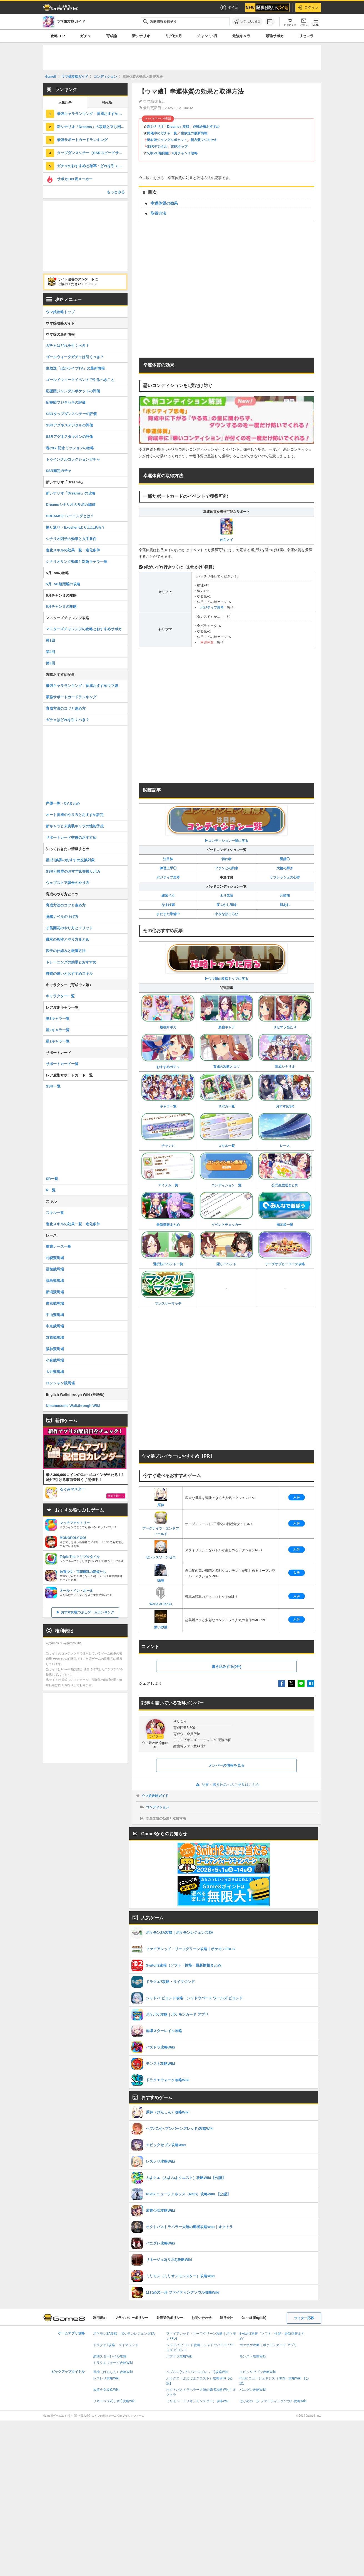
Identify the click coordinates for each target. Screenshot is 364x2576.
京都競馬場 (55, 1337)
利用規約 (99, 2318)
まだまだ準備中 (168, 914)
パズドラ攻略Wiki (179, 2356)
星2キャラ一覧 (57, 1030)
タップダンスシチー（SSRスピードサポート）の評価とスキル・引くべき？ (92, 153)
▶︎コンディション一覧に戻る (226, 824)
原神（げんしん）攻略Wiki (113, 2372)
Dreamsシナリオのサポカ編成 (70, 505)
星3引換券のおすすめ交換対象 (70, 860)
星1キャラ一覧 (57, 1041)
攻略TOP (58, 36)
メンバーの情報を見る (226, 1765)
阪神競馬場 (55, 1349)
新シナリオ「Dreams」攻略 (168, 127)
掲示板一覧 (285, 1209)
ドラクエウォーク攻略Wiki (113, 2363)
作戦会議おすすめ (206, 127)
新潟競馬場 (55, 1292)
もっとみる (116, 192)
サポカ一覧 (226, 1090)
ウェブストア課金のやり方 (67, 883)
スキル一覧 (226, 1130)
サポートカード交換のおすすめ (71, 837)
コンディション (157, 1807)
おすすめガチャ (168, 1051)
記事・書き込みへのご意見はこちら (227, 1784)
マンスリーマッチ (168, 1288)
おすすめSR (285, 1090)
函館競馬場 (55, 1269)
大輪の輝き (284, 868)
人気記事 (65, 102)
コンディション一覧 (226, 1169)
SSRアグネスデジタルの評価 (69, 425)
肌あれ (285, 905)
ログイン (308, 7)
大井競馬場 (55, 1372)
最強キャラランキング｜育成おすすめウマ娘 (82, 686)
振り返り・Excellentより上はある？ (75, 527)
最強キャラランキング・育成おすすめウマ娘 (92, 114)
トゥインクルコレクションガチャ (73, 459)
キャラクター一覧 (60, 996)
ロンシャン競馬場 (60, 1383)
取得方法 (158, 213)
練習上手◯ (168, 868)
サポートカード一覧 (62, 1064)
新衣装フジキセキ (204, 140)
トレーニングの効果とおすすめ (71, 962)
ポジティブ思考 (212, 607)
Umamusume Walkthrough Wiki (73, 1406)
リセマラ (306, 36)
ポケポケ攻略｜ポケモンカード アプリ (268, 2345)
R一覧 (51, 1190)
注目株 (168, 859)
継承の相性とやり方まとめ (67, 939)
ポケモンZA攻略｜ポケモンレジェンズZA (124, 2334)
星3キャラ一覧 (57, 1018)
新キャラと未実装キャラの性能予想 (75, 826)
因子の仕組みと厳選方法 (66, 951)
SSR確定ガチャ (58, 471)
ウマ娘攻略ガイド (155, 1796)
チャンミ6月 (207, 36)
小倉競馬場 (55, 1360)
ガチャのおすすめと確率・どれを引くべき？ (92, 166)
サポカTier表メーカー (75, 179)
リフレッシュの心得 (285, 877)
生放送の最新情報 (194, 133)
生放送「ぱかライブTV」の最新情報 (75, 368)
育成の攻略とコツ (226, 1051)
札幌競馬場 (55, 1258)
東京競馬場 (55, 1303)
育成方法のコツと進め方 (66, 708)
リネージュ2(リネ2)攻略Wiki (114, 2401)
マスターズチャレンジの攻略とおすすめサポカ (84, 629)
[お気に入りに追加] (247, 21)
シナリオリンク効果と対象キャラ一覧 (76, 561)
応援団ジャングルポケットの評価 (73, 391)
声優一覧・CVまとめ (63, 803)
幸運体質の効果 (164, 203)
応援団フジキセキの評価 (66, 402)
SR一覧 (52, 1179)
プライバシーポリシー (131, 2318)
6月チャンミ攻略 (185, 153)
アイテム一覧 (168, 1169)
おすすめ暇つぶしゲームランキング (87, 1612)
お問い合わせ (201, 2318)
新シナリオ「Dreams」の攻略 (70, 493)
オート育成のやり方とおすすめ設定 (75, 815)
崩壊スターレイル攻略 (109, 2356)
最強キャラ (241, 36)
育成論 (111, 36)
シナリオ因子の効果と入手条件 (71, 539)
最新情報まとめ (168, 1209)
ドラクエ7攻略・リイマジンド (115, 2345)
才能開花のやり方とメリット (69, 928)
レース (285, 1130)
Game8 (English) (253, 2318)
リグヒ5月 (173, 36)
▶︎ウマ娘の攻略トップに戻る (226, 962)
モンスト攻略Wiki (253, 2356)
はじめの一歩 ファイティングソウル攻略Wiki (273, 2401)
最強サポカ (275, 36)
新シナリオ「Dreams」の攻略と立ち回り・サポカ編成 (92, 127)
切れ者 (226, 859)
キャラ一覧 (168, 1090)
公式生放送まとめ (285, 1169)
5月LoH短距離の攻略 (63, 584)
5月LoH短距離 (158, 153)
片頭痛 (285, 896)
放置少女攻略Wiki (106, 2390)
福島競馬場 (55, 1281)
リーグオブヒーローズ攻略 (285, 1248)
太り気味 (226, 896)
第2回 (50, 652)
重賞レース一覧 (58, 1246)
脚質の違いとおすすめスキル (69, 973)
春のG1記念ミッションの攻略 (70, 448)
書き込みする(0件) (226, 1666)
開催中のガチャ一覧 (162, 133)
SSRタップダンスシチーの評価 (71, 414)
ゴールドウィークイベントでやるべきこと (80, 380)
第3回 (50, 663)
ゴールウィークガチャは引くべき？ (75, 357)
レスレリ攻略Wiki (106, 2378)
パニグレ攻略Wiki (253, 2390)
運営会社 (226, 2318)
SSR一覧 (53, 1086)
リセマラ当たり (285, 1011)
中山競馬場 (55, 1315)
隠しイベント (226, 1248)
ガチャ (85, 36)
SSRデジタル (157, 147)
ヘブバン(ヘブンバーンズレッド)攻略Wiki (197, 2372)
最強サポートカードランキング (82, 140)
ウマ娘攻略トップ (60, 312)
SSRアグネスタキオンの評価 (69, 437)
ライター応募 (304, 2318)
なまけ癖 (168, 905)
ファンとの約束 (226, 868)
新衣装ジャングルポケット (167, 140)
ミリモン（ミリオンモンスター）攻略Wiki (197, 2401)
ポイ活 (229, 7)
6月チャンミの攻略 (61, 606)
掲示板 (107, 102)
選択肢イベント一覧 (168, 1248)
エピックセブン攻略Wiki (258, 2372)
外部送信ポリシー (169, 2318)
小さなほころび (226, 914)
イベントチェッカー (226, 1209)
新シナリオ (141, 36)
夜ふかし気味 (226, 905)
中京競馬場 (55, 1326)
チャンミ (168, 1130)
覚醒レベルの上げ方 (62, 917)
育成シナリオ (285, 1051)
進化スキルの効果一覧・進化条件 (73, 550)
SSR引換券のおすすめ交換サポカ (73, 871)
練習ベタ (168, 896)
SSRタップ (179, 147)
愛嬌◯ (285, 859)
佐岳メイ (226, 530)
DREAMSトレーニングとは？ (70, 516)
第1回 (50, 640)
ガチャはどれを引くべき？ (67, 345)
